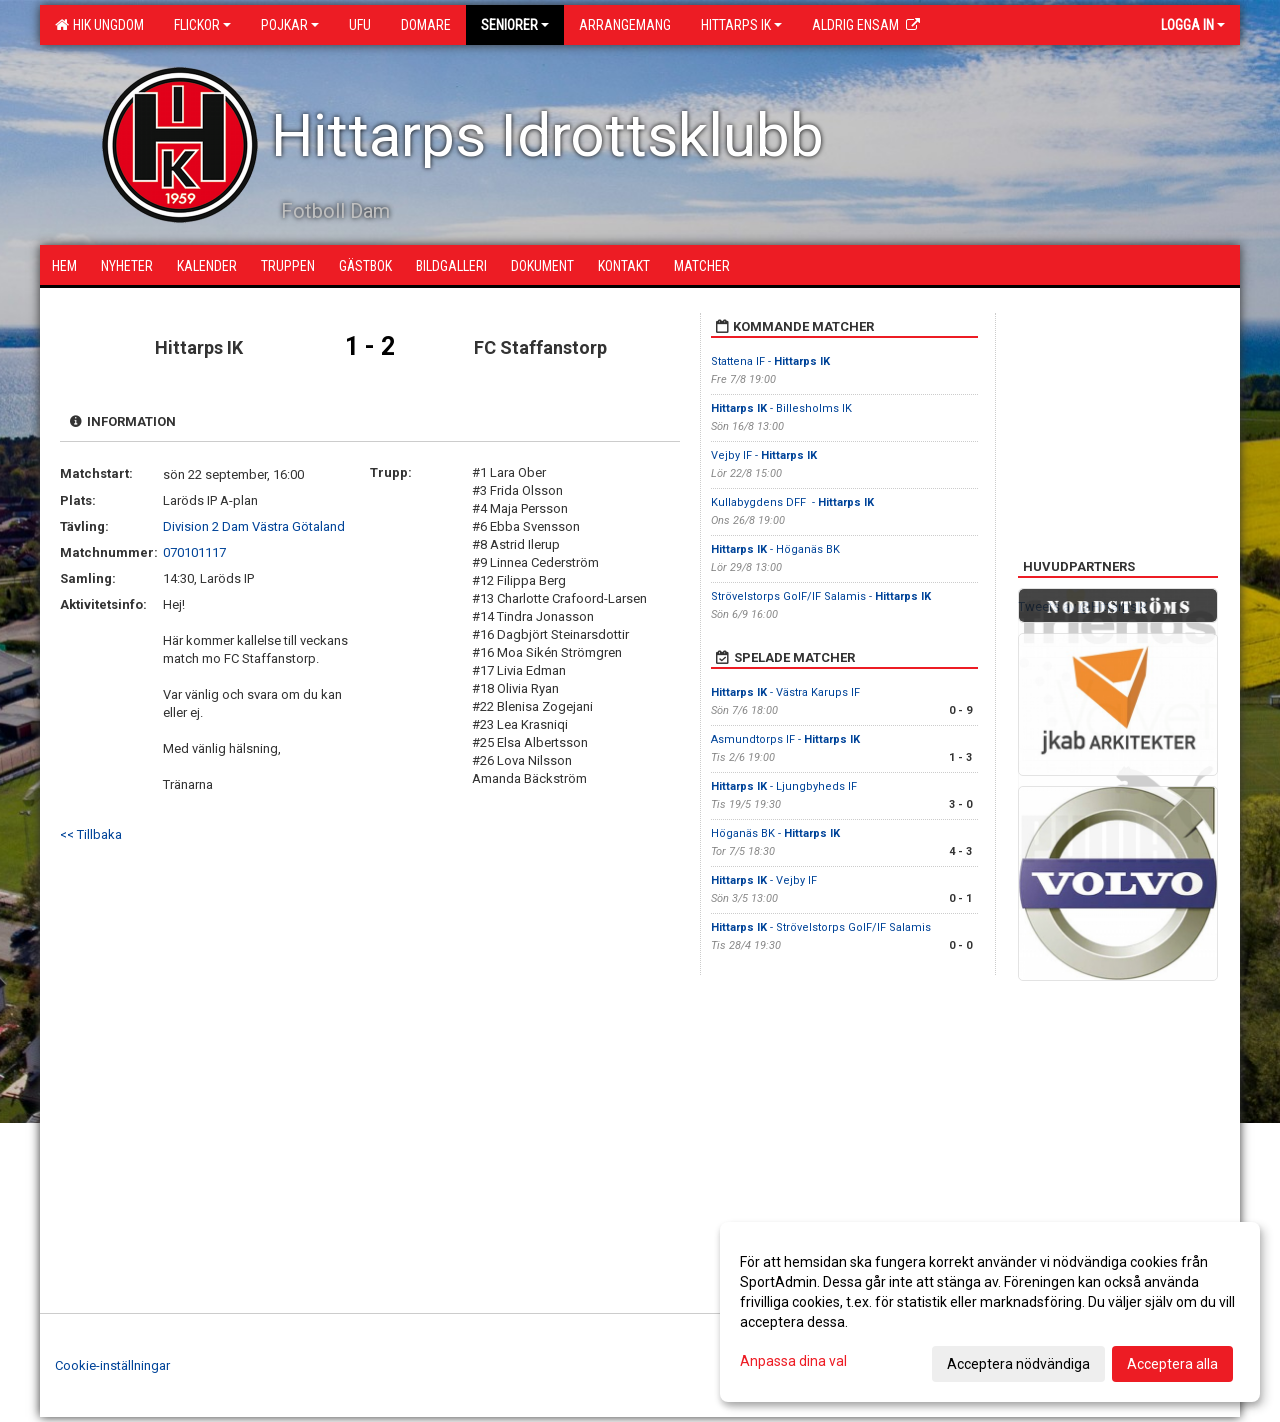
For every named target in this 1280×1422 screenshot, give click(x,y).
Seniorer (515, 25)
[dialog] (990, 1312)
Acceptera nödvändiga (1018, 1364)
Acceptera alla (1172, 1364)
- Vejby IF (764, 880)
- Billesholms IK (783, 408)
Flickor (202, 25)
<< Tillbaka (91, 834)
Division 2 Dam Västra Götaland (254, 526)
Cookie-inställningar (112, 1365)
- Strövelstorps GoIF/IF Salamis (821, 927)
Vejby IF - (764, 455)
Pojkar (290, 25)
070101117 (194, 552)
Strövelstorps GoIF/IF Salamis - (821, 596)
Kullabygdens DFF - (792, 502)
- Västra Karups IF (785, 692)
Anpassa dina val (793, 1361)
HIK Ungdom (99, 25)
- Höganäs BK (775, 549)
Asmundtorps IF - (785, 739)
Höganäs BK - (775, 833)
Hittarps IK (741, 25)
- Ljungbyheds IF (785, 786)
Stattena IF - (770, 361)
